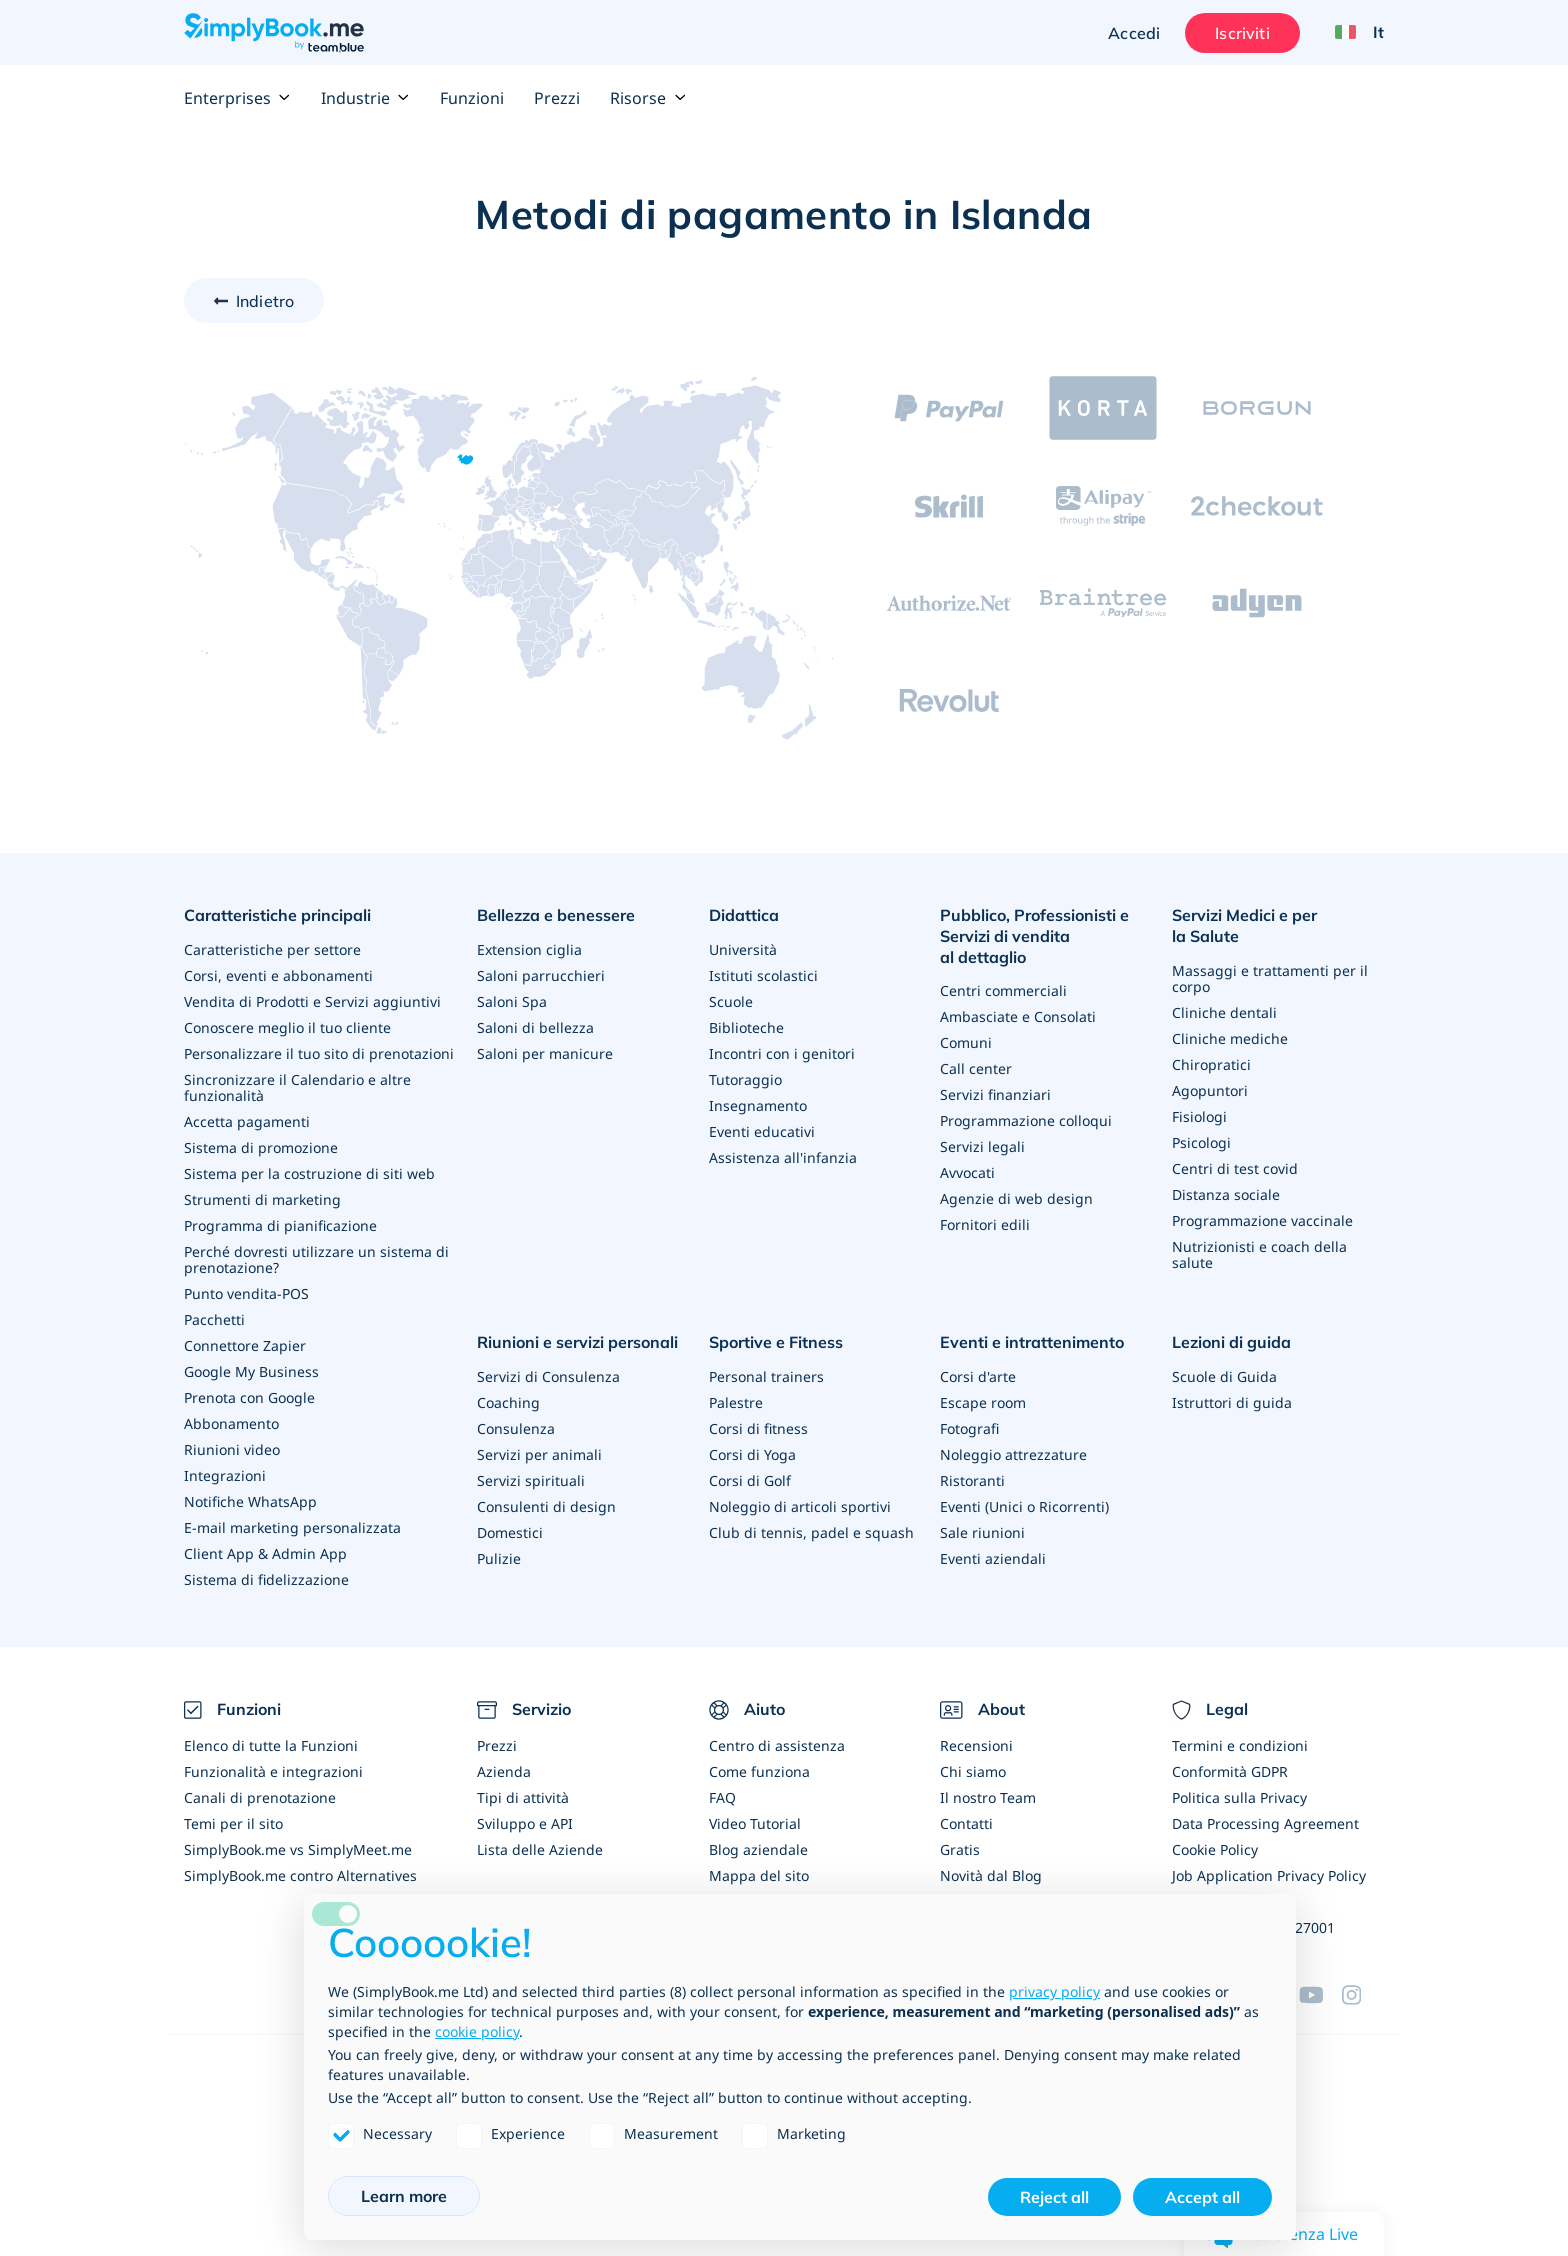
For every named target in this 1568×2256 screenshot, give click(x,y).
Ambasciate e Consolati (1018, 1016)
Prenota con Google (249, 1397)
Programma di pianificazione (280, 1225)
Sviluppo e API (525, 1823)
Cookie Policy (1215, 1849)
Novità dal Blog (991, 1875)
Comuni (966, 1042)
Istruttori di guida (1232, 1402)
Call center (976, 1068)
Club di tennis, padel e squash (811, 1532)
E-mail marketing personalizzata (292, 1527)
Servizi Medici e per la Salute (1244, 925)
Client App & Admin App (265, 1553)
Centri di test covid (1235, 1168)
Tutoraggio (745, 1079)
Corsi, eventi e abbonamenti (278, 975)
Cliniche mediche (1230, 1038)
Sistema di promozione (261, 1147)
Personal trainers (766, 1376)
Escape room (983, 1402)
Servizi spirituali (531, 1480)
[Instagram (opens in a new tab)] (1363, 1995)
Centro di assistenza (777, 1745)
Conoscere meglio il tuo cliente (287, 1027)
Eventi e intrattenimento (1032, 1342)
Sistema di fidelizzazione (266, 1579)
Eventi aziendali (993, 1558)
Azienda (504, 1771)
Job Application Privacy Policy (1269, 1875)
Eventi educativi (762, 1131)
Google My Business (251, 1371)
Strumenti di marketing (262, 1199)
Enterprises (237, 98)
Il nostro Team (988, 1797)
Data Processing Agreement (1265, 1823)
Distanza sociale (1226, 1194)
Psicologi (1201, 1142)
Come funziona (759, 1771)
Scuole (731, 1001)
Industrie (365, 98)
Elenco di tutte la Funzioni (271, 1745)
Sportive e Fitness (776, 1342)
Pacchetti (214, 1319)
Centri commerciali (1003, 990)
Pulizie (499, 1558)
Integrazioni (225, 1475)
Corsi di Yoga (752, 1454)
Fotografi (969, 1428)
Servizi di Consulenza (548, 1376)
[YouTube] (1320, 1995)
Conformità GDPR (1230, 1771)
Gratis (960, 1849)
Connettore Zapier (245, 1345)
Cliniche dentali (1224, 1012)
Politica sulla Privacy (1239, 1797)
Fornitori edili (985, 1224)
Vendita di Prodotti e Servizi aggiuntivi (312, 1001)
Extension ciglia (529, 949)
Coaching (508, 1402)
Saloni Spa (512, 1001)
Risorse (648, 98)
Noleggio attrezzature (1013, 1454)
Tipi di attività (523, 1797)
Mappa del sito (759, 1875)
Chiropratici (1211, 1064)
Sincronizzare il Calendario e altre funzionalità (297, 1087)
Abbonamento (231, 1423)
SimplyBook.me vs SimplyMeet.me (298, 1849)
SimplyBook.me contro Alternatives (300, 1875)
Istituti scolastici (763, 975)
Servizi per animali (539, 1454)
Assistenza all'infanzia (783, 1157)
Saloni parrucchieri (541, 975)
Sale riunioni (982, 1532)
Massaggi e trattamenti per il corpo (1270, 978)
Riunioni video (232, 1449)
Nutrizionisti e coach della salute (1259, 1254)
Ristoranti (972, 1480)
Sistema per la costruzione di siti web (309, 1173)
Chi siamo (973, 1771)
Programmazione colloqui (1026, 1120)
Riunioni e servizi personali (577, 1342)
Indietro (265, 301)
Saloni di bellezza (535, 1027)
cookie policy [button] (477, 2031)
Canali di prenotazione (260, 1797)
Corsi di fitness (758, 1428)
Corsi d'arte (978, 1376)
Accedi (1134, 33)
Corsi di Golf (750, 1480)
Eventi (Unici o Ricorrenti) (1024, 1506)
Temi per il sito (233, 1823)
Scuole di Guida (1224, 1376)
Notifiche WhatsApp (250, 1501)
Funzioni (472, 98)
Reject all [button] (1054, 2197)
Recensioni (976, 1745)
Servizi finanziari (995, 1094)
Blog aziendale (758, 1849)
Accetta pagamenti (247, 1121)
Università (743, 949)
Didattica (744, 915)
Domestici (510, 1532)
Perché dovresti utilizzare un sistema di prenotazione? (316, 1259)
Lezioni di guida (1231, 1342)
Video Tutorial (755, 1823)
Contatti (966, 1823)
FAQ (722, 1797)
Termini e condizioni (1240, 1745)
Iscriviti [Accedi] (1242, 33)
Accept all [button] (1202, 2197)
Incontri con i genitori (782, 1053)
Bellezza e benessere (556, 915)
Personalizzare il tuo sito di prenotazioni (319, 1053)
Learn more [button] (404, 2196)
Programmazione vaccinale (1262, 1220)
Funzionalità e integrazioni (273, 1771)
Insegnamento (758, 1105)
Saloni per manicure (545, 1053)
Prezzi (557, 98)
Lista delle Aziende (540, 1849)
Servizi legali (982, 1146)
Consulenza (516, 1428)
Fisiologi (1199, 1116)
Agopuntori (1210, 1090)
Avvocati (967, 1172)
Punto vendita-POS (246, 1293)
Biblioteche (746, 1027)
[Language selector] (1352, 33)
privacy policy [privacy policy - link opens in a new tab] (1054, 1991)
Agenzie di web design (1016, 1198)
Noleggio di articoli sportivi (800, 1506)
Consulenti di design (546, 1506)
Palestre (736, 1402)
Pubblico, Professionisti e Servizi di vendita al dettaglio (1034, 936)
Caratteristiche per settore (272, 949)
